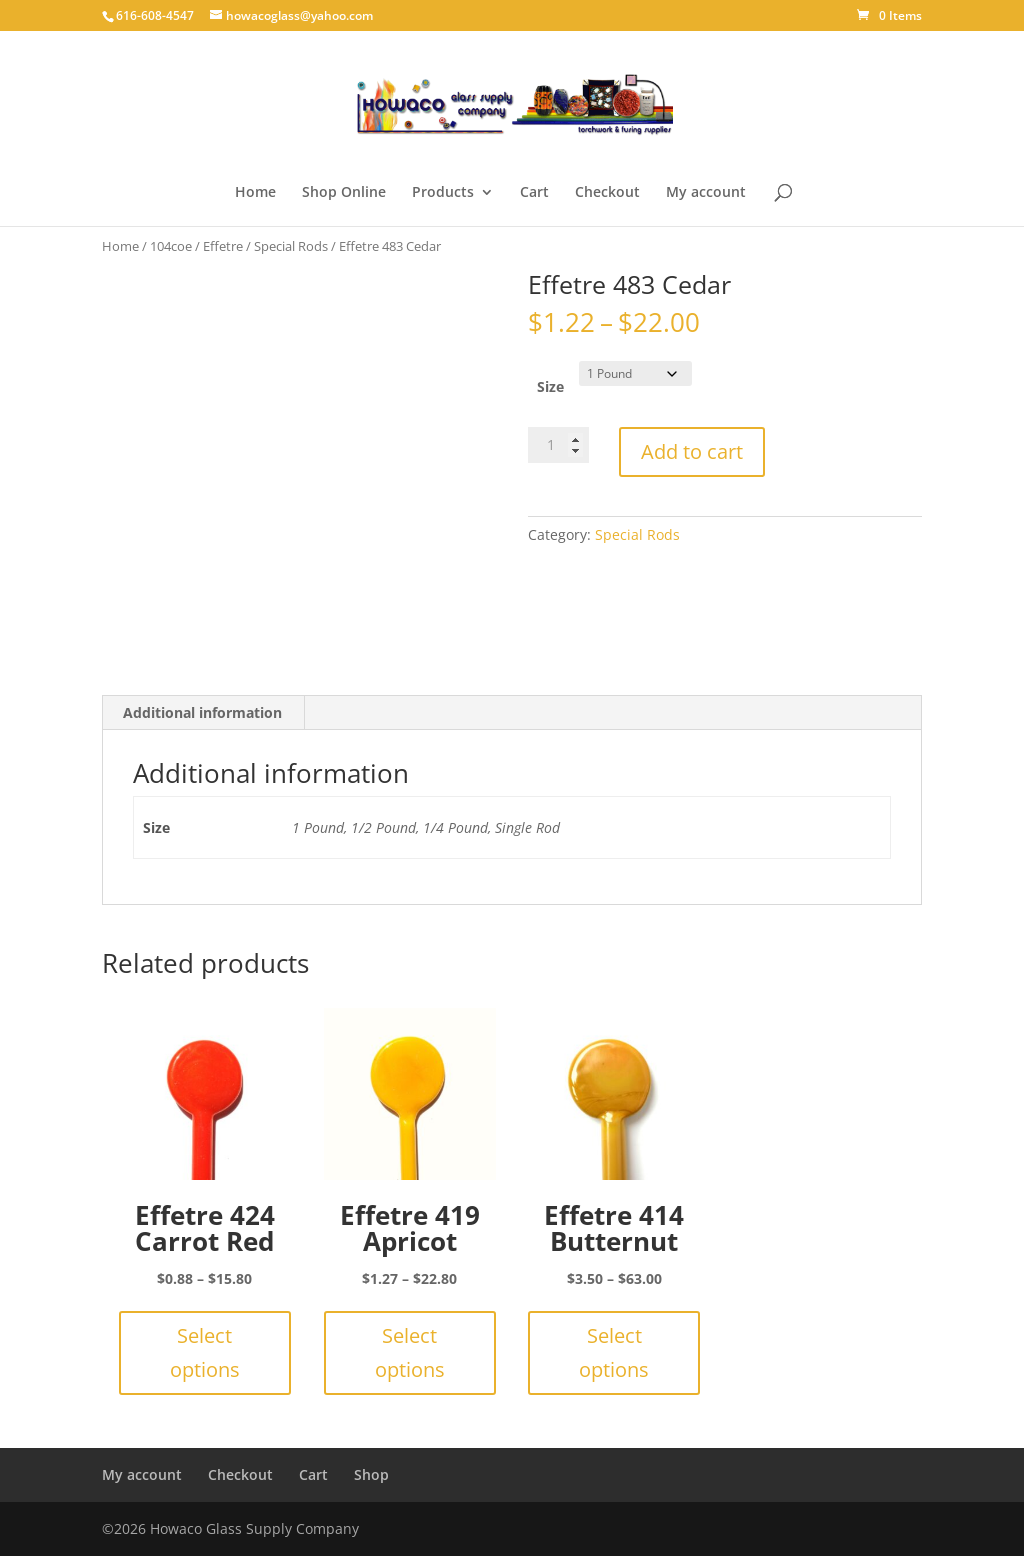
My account (706, 193)
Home (255, 193)
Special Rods (291, 246)
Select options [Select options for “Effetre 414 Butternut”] (614, 1352)
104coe (171, 246)
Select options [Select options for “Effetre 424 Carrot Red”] (205, 1352)
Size (550, 386)
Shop (371, 1474)
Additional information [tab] (202, 712)
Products (443, 193)
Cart (534, 193)
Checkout (607, 193)
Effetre (223, 246)
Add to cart (692, 451)
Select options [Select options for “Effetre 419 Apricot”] (410, 1352)
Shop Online (344, 193)
